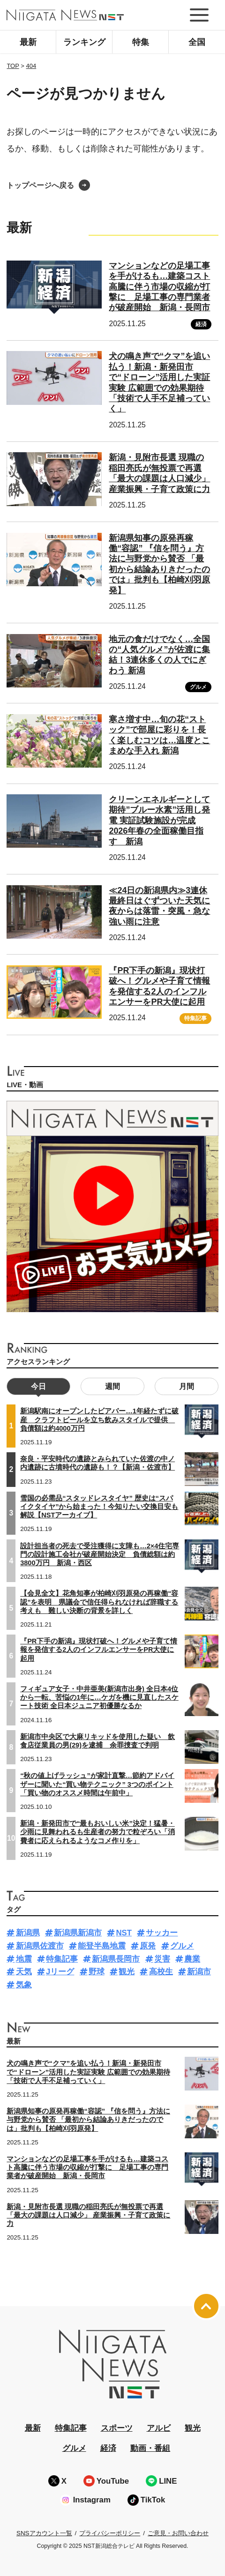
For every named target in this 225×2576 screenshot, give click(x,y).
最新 (28, 42)
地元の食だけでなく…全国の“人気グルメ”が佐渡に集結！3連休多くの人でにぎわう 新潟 (159, 655)
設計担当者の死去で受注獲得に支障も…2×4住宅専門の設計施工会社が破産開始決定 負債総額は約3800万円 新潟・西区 (99, 1554)
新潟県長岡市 (116, 1959)
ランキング (84, 42)
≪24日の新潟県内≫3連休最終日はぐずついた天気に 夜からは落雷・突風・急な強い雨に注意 (159, 906)
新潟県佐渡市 (40, 1945)
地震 (24, 1959)
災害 (162, 1959)
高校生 (161, 1971)
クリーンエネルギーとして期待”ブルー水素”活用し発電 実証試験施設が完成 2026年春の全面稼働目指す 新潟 (159, 820)
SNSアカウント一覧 (44, 2533)
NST (124, 1932)
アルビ (159, 2428)
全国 (196, 42)
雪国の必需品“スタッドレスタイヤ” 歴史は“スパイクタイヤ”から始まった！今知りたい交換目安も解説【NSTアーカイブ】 (99, 1506)
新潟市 (199, 1971)
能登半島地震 (102, 1945)
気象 (24, 1984)
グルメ (198, 687)
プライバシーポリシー (109, 2533)
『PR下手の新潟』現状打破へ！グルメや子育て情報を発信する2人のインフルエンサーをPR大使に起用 (98, 1649)
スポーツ (117, 2428)
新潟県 (28, 1932)
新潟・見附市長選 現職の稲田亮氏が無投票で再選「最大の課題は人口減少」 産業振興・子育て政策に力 (88, 2215)
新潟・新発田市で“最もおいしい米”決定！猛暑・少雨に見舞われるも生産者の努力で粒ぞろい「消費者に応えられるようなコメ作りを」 (97, 1832)
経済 (201, 324)
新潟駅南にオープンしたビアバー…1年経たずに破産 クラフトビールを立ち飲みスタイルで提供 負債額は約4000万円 (99, 1419)
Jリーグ (60, 1971)
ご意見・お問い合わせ (178, 2533)
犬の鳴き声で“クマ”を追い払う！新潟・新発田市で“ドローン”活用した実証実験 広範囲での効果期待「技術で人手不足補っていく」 (88, 2072)
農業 (192, 1959)
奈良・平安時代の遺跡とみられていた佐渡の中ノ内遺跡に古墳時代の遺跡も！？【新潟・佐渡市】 (97, 1463)
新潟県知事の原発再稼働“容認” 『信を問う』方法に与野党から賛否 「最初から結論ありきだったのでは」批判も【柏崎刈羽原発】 (88, 2119)
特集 (140, 42)
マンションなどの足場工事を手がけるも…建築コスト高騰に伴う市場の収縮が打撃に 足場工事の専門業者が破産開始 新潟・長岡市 (159, 287)
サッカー (162, 1932)
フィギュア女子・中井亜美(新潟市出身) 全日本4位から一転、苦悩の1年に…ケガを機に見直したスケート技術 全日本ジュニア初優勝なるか (99, 1697)
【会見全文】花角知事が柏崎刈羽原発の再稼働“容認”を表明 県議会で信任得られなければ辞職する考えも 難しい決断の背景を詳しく (99, 1602)
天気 (24, 1971)
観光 (127, 1971)
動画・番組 (150, 2448)
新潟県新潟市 (78, 1932)
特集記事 (195, 1018)
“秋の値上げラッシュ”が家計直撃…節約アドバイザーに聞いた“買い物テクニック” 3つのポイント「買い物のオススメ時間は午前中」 (97, 1784)
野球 (97, 1971)
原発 (148, 1945)
